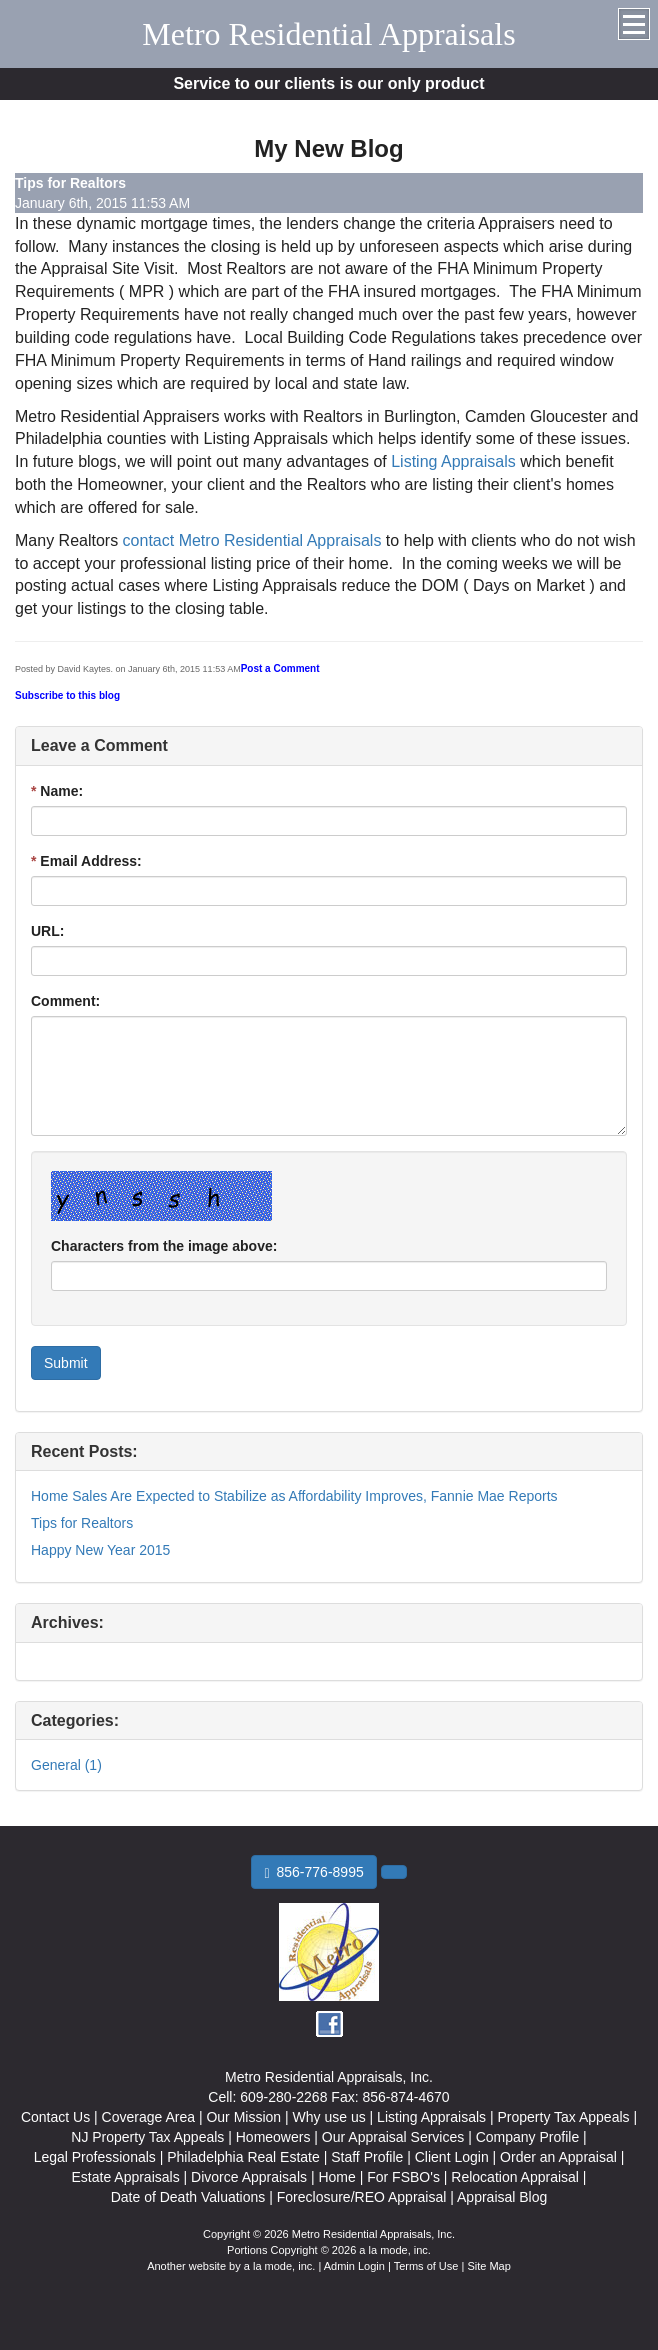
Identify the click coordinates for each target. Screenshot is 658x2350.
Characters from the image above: (164, 1246)
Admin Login (354, 2266)
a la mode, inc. (280, 2266)
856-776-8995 (313, 1872)
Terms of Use (426, 2266)
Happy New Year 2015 (100, 1550)
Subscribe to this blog (67, 695)
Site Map (488, 2266)
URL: (47, 931)
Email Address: (86, 861)
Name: (57, 791)
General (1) (66, 1765)
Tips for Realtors (82, 1523)
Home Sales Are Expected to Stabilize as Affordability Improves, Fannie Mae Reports (294, 1496)
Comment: (65, 1001)
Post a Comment (280, 668)
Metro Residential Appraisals (328, 34)
